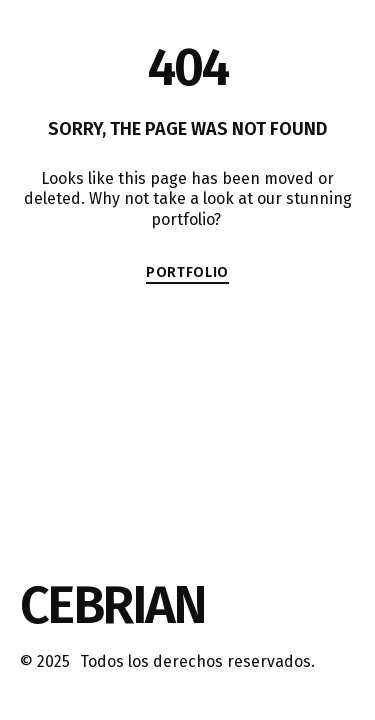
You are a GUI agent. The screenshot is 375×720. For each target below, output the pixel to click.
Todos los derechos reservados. (197, 661)
